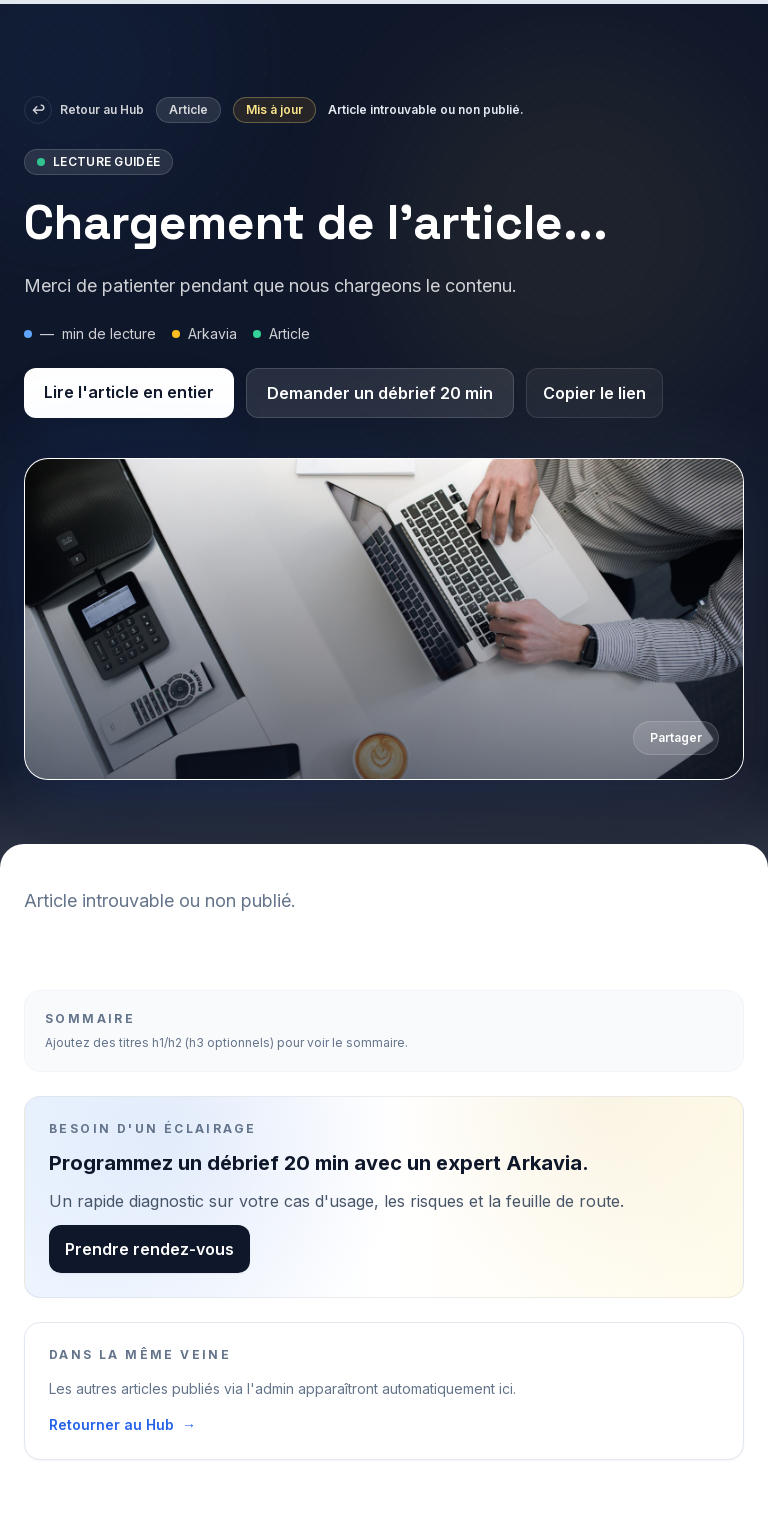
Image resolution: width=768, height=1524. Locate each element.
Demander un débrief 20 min (380, 393)
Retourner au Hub (122, 1425)
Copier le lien (594, 393)
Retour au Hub (84, 110)
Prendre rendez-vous (149, 1249)
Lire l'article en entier (129, 392)
